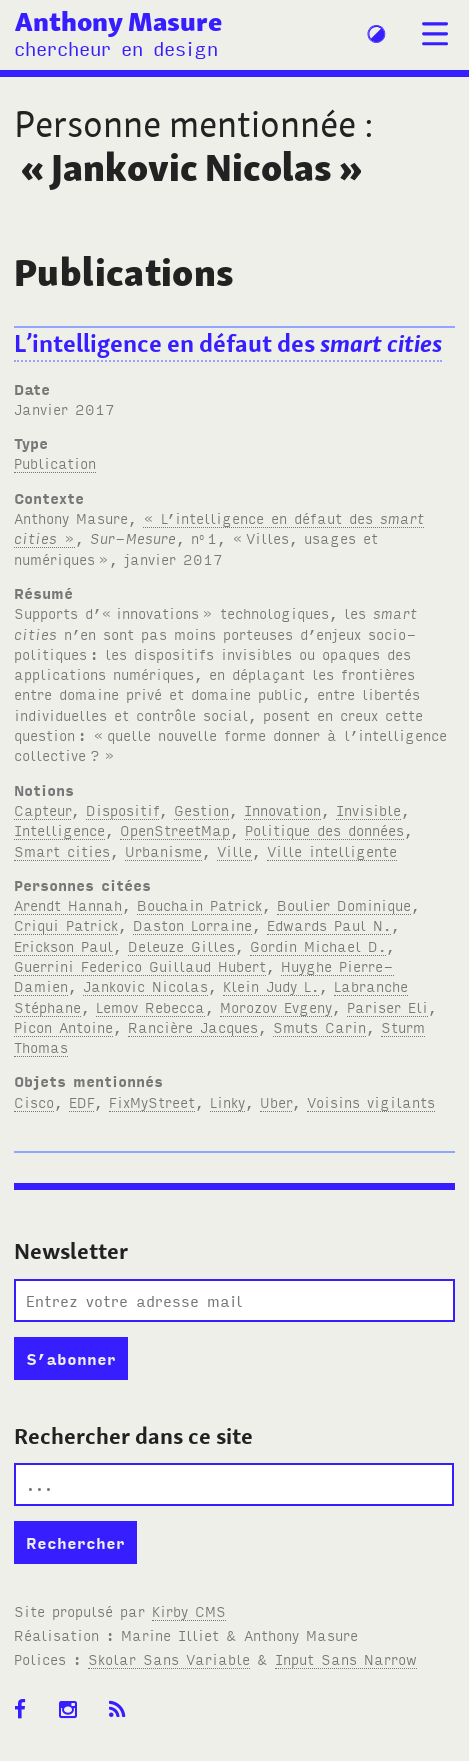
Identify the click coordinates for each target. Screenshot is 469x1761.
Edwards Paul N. (329, 924)
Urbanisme (163, 850)
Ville (234, 850)
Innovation (282, 809)
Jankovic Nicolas (145, 985)
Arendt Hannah (68, 904)
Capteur (42, 809)
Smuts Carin (319, 1026)
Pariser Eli (387, 1006)
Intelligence (59, 829)
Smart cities (62, 850)
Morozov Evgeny (276, 1006)
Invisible (368, 809)
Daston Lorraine (192, 924)
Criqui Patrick (66, 924)
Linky (227, 1101)
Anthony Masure (118, 21)
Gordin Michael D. (318, 945)
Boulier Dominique (344, 904)
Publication (55, 462)
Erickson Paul (63, 945)
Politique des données (324, 829)
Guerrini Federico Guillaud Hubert (140, 965)
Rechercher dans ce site (133, 1436)
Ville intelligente (332, 850)
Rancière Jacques (193, 1026)
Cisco (34, 1101)
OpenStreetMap (175, 829)
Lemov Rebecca (150, 1006)
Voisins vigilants (371, 1101)
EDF (81, 1101)
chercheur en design (116, 47)
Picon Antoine (63, 1026)
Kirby (189, 1610)
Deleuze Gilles (181, 945)
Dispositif (122, 809)
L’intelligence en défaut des (228, 343)
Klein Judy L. (271, 985)
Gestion (201, 809)
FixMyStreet (152, 1101)
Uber (276, 1101)
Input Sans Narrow (346, 1658)
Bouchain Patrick (199, 904)
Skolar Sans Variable (169, 1658)
